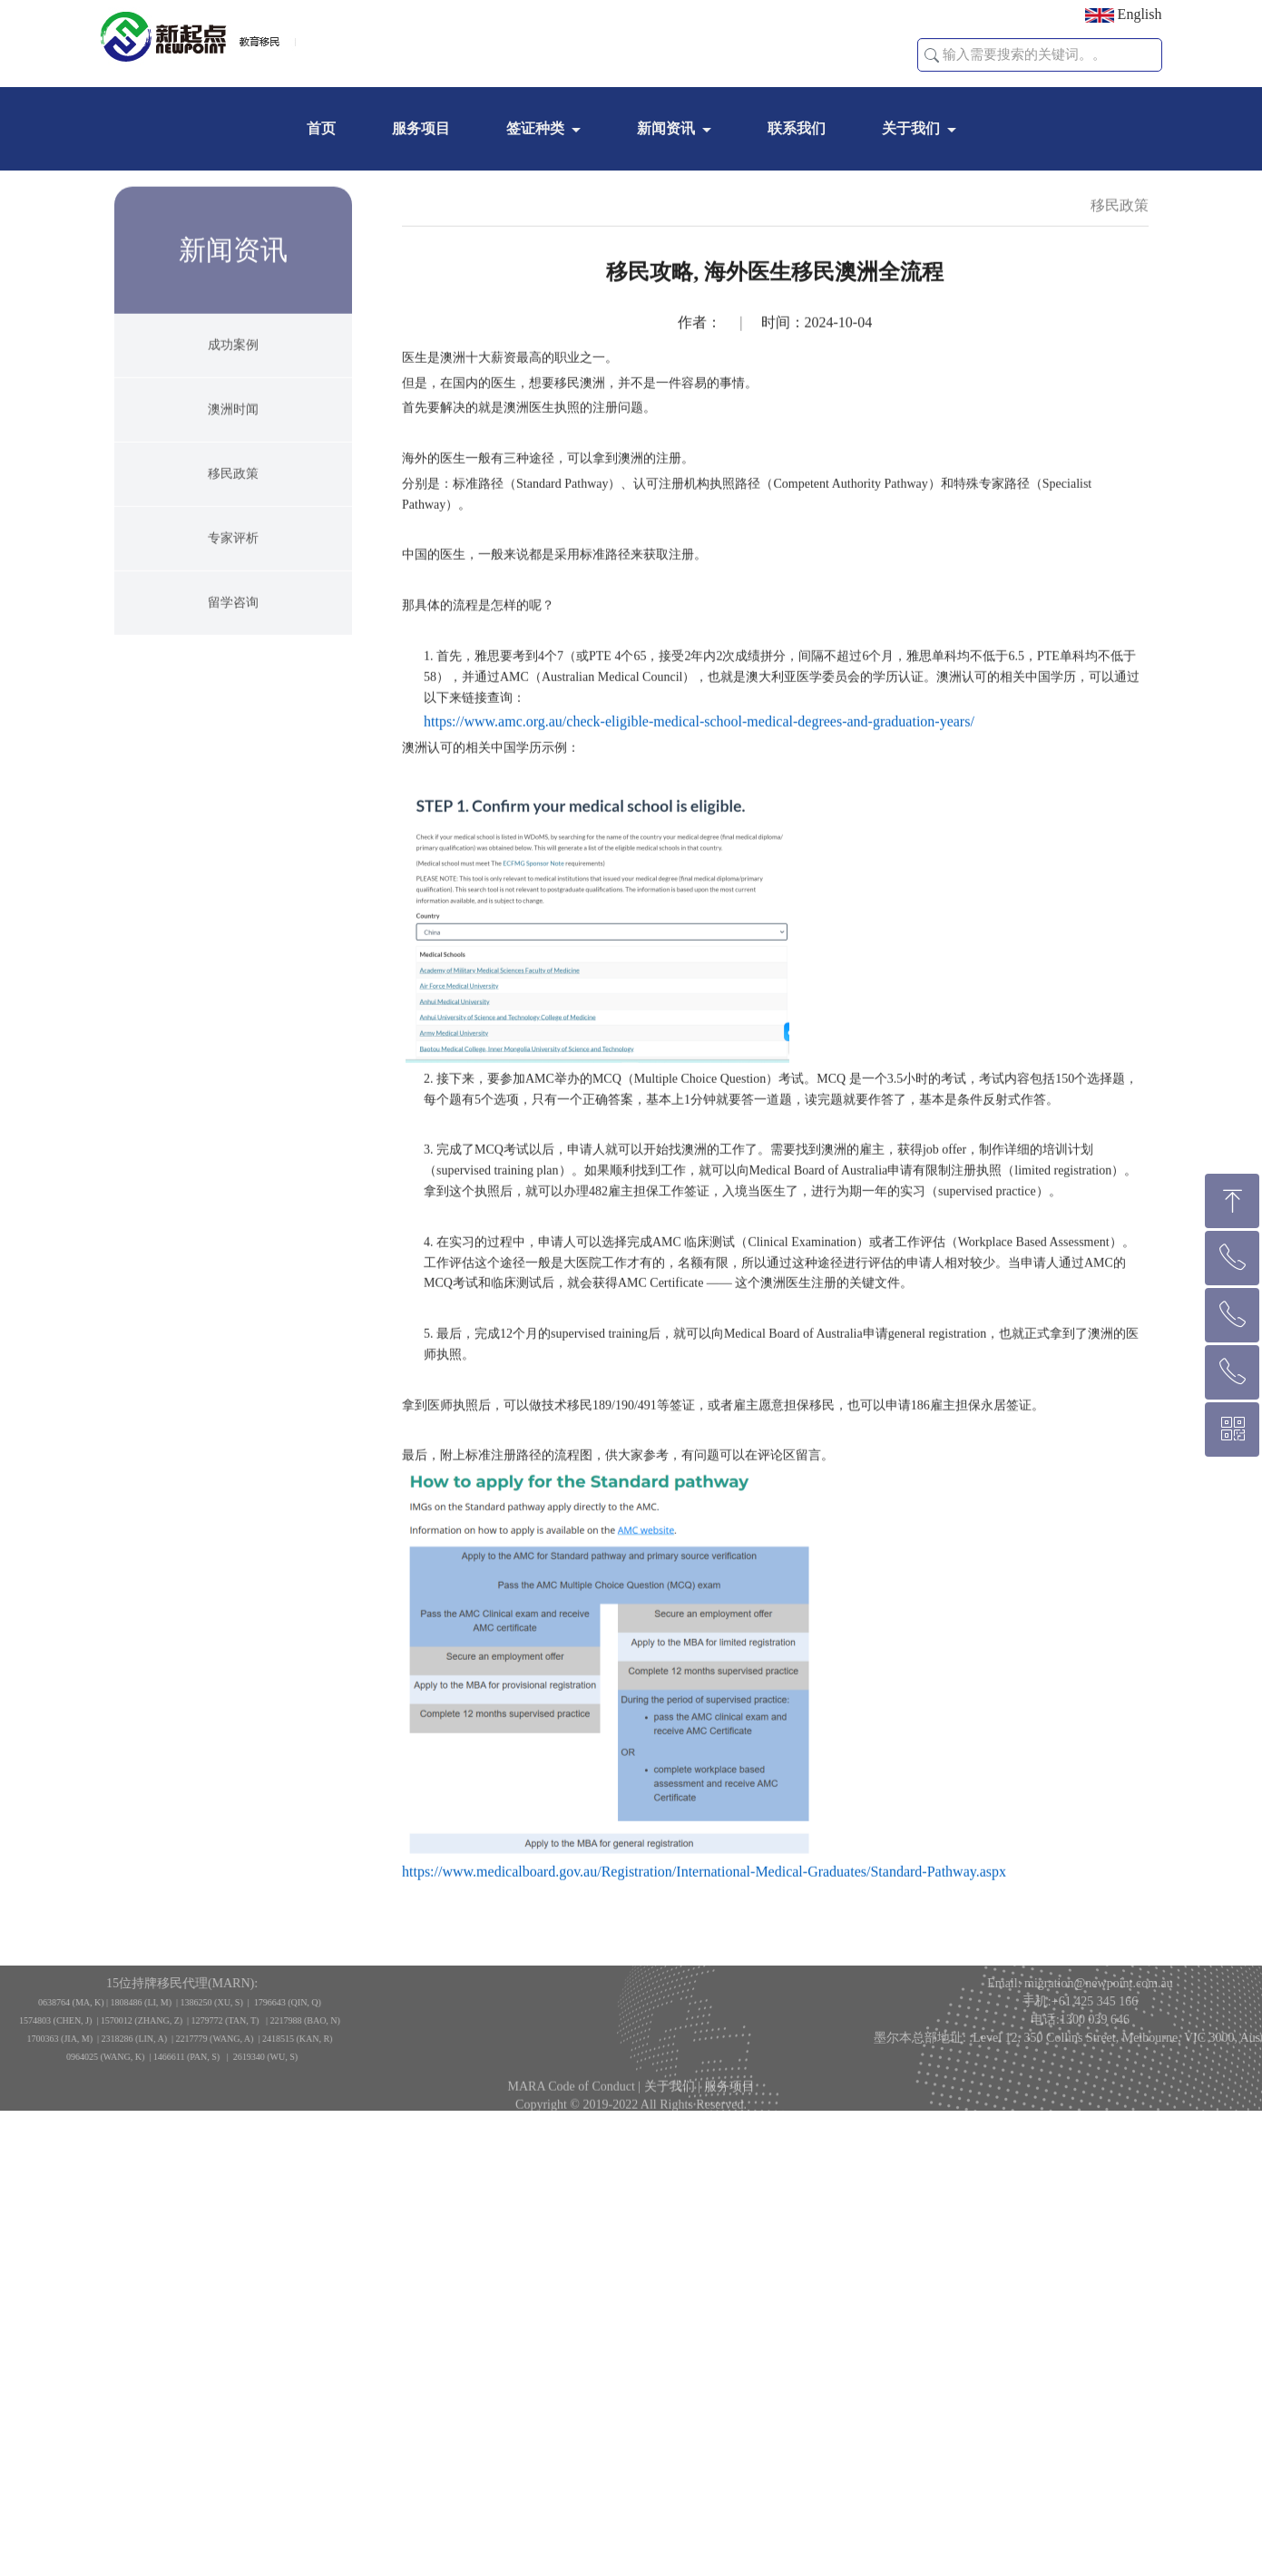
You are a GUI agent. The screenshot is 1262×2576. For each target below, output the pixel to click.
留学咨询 (233, 677)
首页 (321, 128)
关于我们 (911, 128)
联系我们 (797, 128)
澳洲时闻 (233, 484)
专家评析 (233, 613)
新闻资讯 (666, 128)
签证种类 (535, 128)
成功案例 (233, 419)
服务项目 (421, 128)
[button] (931, 55)
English (1123, 14)
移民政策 (233, 548)
